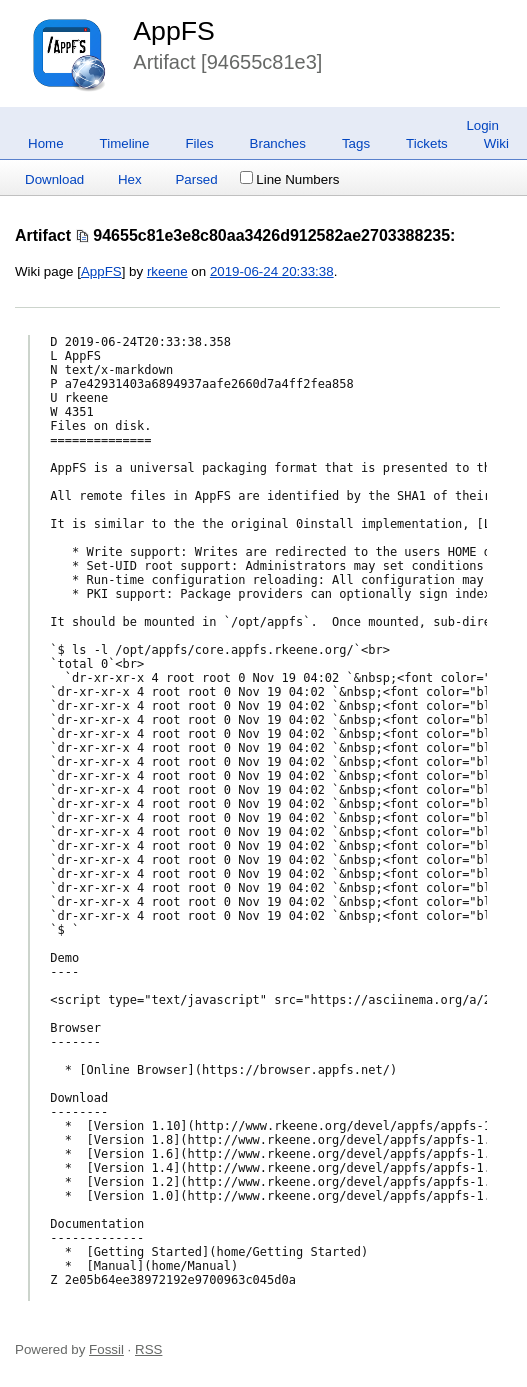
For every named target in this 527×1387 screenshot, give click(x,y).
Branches (278, 143)
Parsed (196, 179)
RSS (148, 1349)
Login (482, 125)
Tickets (427, 143)
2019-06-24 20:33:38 (272, 271)
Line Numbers (289, 179)
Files (199, 143)
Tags (356, 143)
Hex (130, 179)
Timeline (125, 143)
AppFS (174, 31)
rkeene (167, 271)
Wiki (496, 143)
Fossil (106, 1349)
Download (54, 179)
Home (46, 143)
